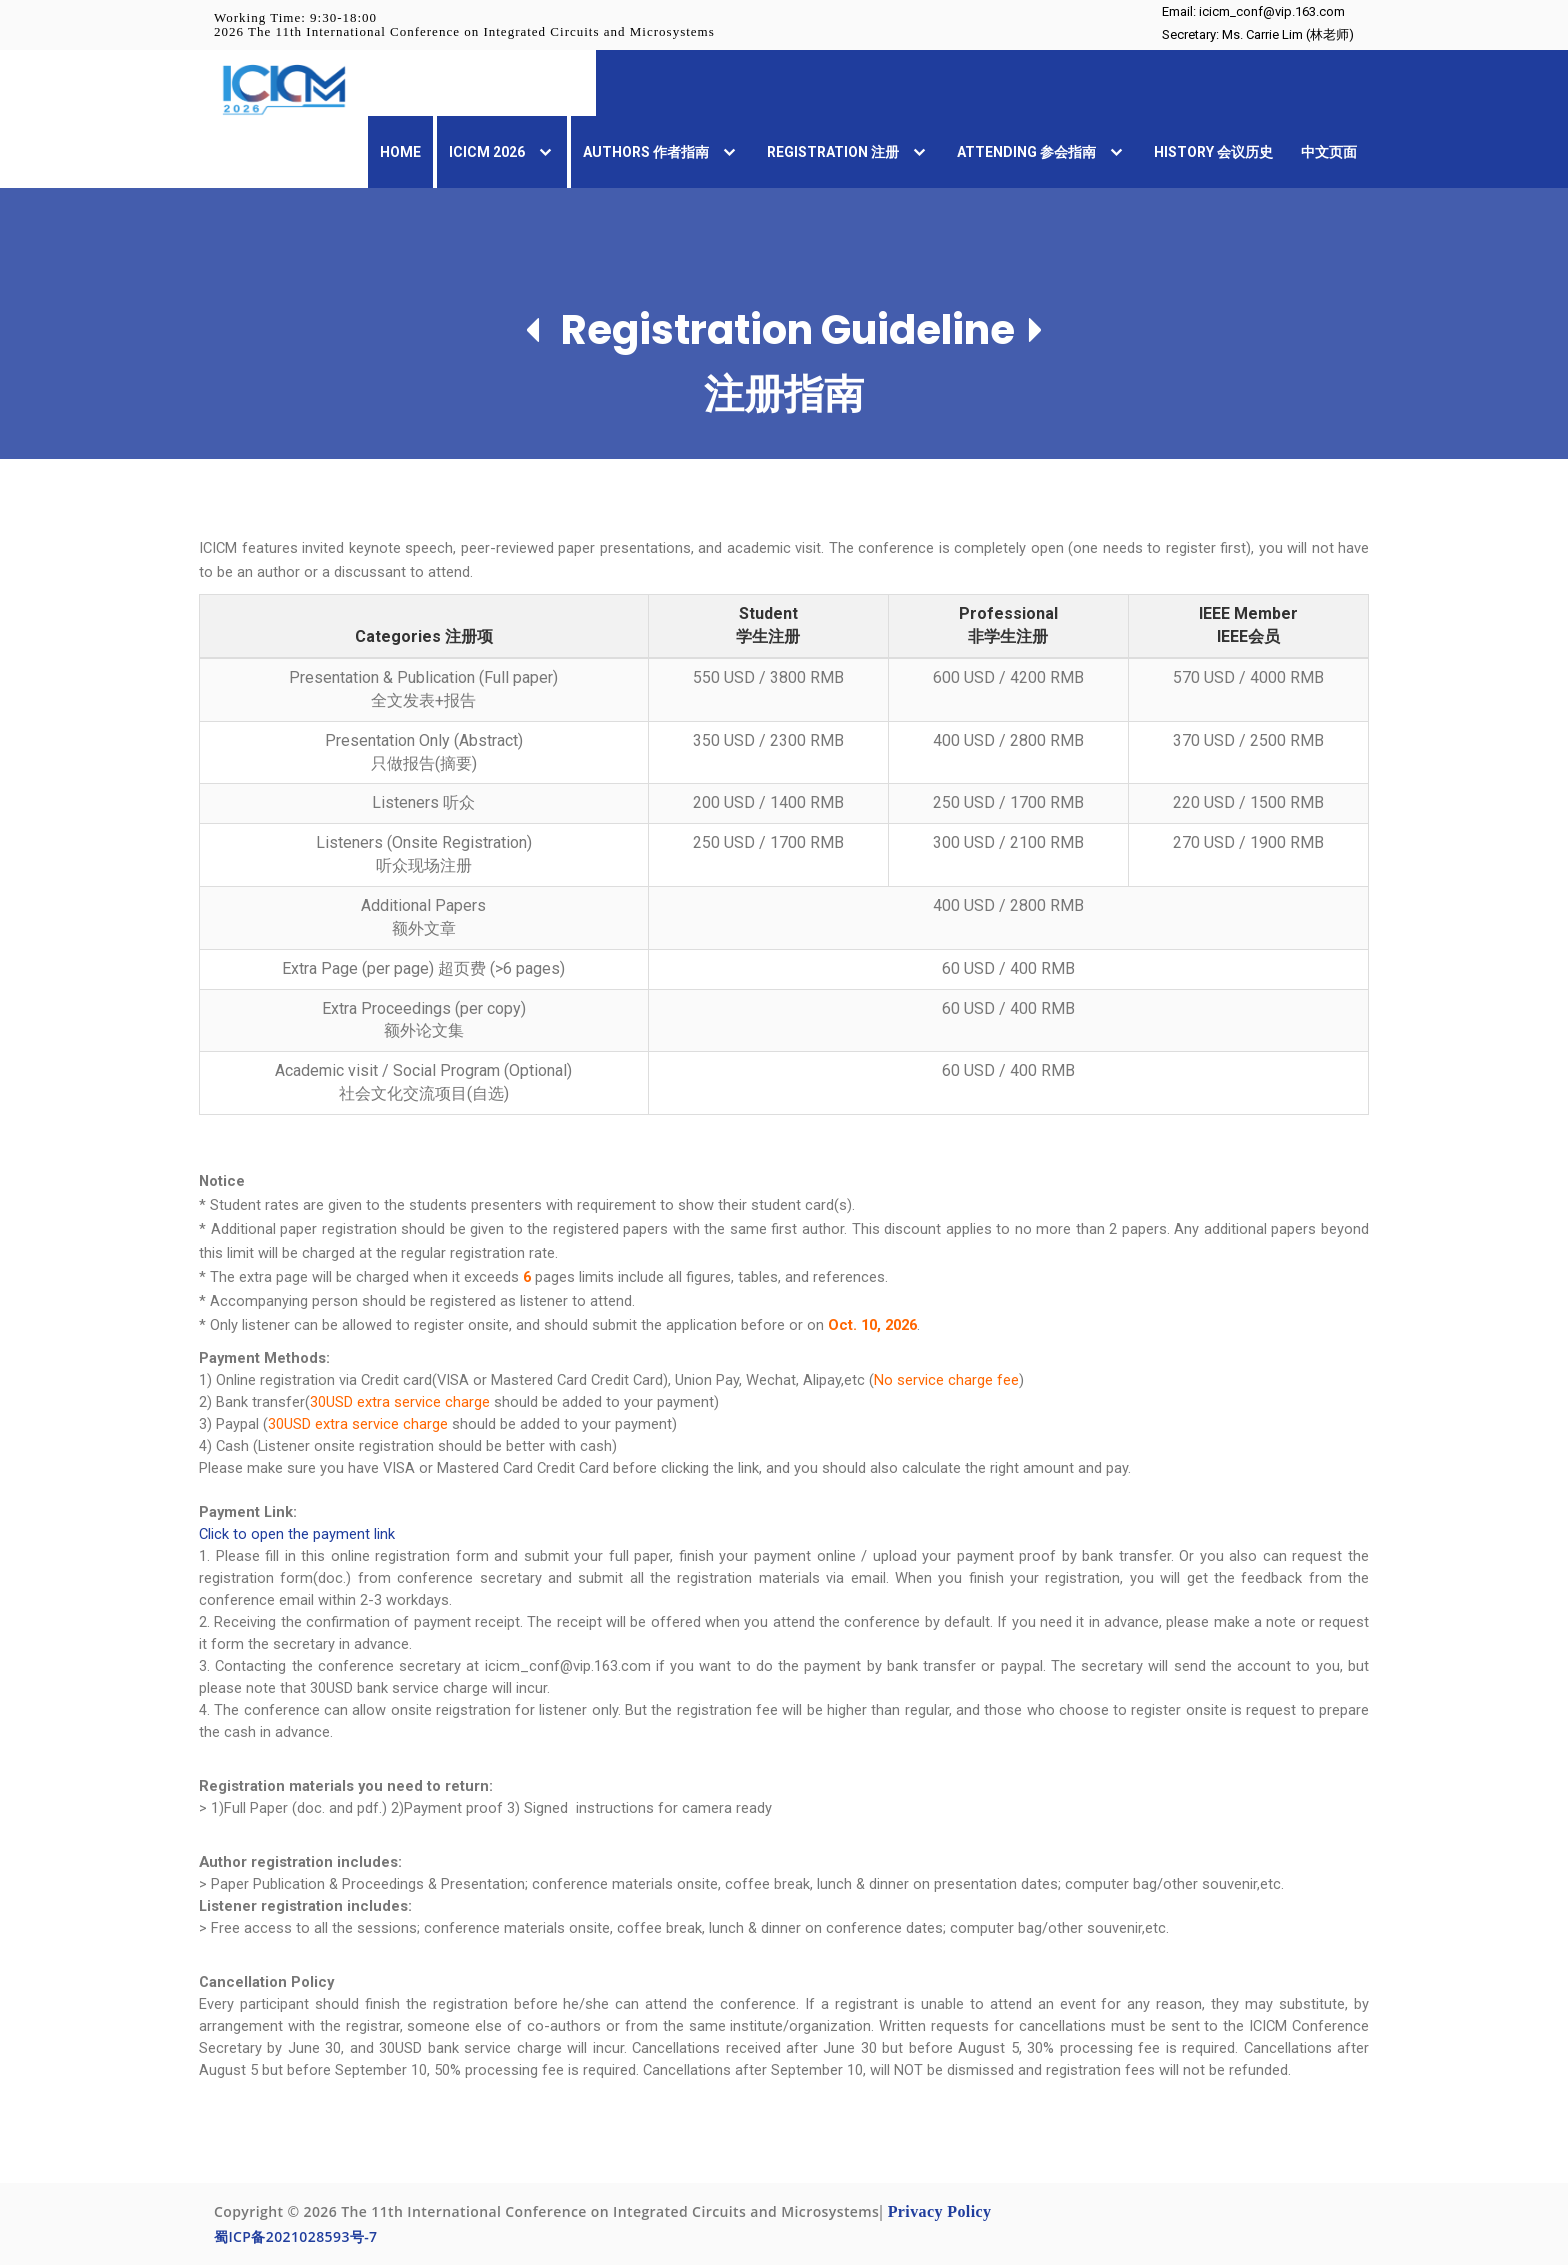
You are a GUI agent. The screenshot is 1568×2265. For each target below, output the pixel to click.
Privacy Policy (940, 2211)
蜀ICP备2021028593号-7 (296, 2236)
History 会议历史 (1213, 152)
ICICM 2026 (502, 153)
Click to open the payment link (297, 1534)
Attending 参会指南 (1041, 153)
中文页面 (1329, 152)
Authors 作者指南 (661, 153)
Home (400, 152)
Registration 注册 (848, 153)
